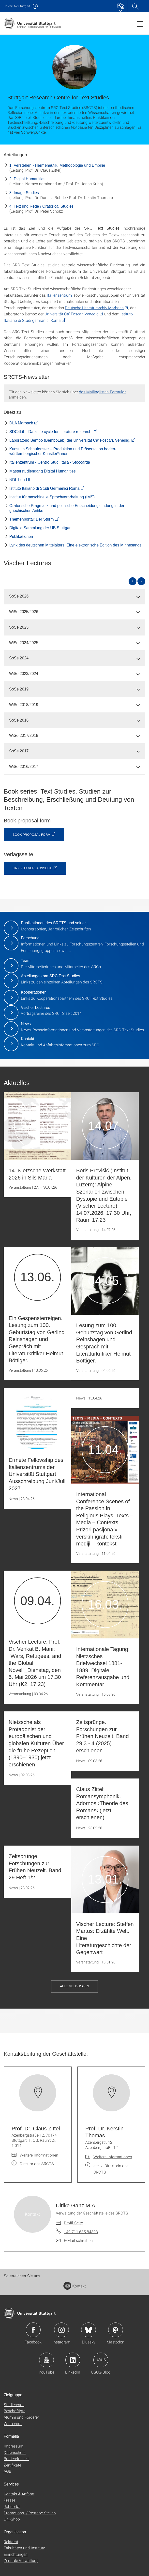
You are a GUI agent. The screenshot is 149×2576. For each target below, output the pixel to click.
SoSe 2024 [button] (19, 658)
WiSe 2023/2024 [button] (23, 673)
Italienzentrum (59, 295)
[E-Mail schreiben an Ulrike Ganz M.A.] (74, 2240)
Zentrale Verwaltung (21, 2560)
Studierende (14, 2404)
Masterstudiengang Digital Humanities (42, 471)
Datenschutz (15, 2452)
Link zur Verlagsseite (32, 868)
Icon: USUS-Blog (100, 2360)
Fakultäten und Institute (24, 2547)
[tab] (74, 596)
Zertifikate (12, 2464)
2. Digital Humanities (27, 179)
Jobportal (12, 2506)
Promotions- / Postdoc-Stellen (30, 2512)
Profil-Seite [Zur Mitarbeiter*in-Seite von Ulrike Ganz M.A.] (73, 2222)
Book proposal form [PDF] (31, 834)
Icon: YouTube (46, 2360)
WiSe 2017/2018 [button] (23, 735)
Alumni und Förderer (21, 2417)
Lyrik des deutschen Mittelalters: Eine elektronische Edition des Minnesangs (75, 545)
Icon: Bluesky (88, 2329)
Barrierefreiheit (16, 2458)
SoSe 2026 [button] (19, 596)
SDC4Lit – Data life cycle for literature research (50, 432)
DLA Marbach (21, 423)
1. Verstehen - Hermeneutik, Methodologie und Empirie (57, 165)
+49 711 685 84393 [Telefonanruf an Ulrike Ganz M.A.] (81, 2231)
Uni (17, 6)
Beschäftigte (14, 2410)
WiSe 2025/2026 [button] (23, 612)
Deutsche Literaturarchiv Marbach (94, 307)
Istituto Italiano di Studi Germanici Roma (44, 488)
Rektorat (11, 2541)
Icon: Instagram (61, 2329)
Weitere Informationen (39, 2155)
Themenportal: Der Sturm (31, 519)
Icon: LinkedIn (72, 2360)
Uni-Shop (12, 2519)
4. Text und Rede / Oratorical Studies (41, 206)
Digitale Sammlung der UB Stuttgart (40, 528)
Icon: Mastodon (115, 2329)
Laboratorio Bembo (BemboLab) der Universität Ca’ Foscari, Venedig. (69, 440)
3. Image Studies (24, 193)
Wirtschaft (13, 2423)
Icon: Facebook (33, 2329)
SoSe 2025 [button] (19, 627)
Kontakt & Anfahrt (19, 2493)
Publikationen (21, 536)
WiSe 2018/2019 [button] (23, 705)
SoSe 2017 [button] (19, 751)
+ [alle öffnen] (133, 581)
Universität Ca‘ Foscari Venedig (72, 313)
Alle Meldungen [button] (74, 1986)
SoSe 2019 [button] (19, 689)
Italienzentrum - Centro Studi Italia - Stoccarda (49, 462)
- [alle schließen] (141, 581)
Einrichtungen (16, 2554)
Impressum (13, 2446)
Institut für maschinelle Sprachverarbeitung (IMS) (52, 497)
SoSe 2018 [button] (19, 720)
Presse (9, 2500)
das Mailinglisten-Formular (102, 391)
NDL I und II (19, 480)
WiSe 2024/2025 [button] (23, 643)
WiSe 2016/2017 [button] (23, 766)
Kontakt (74, 2285)
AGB (7, 2471)
